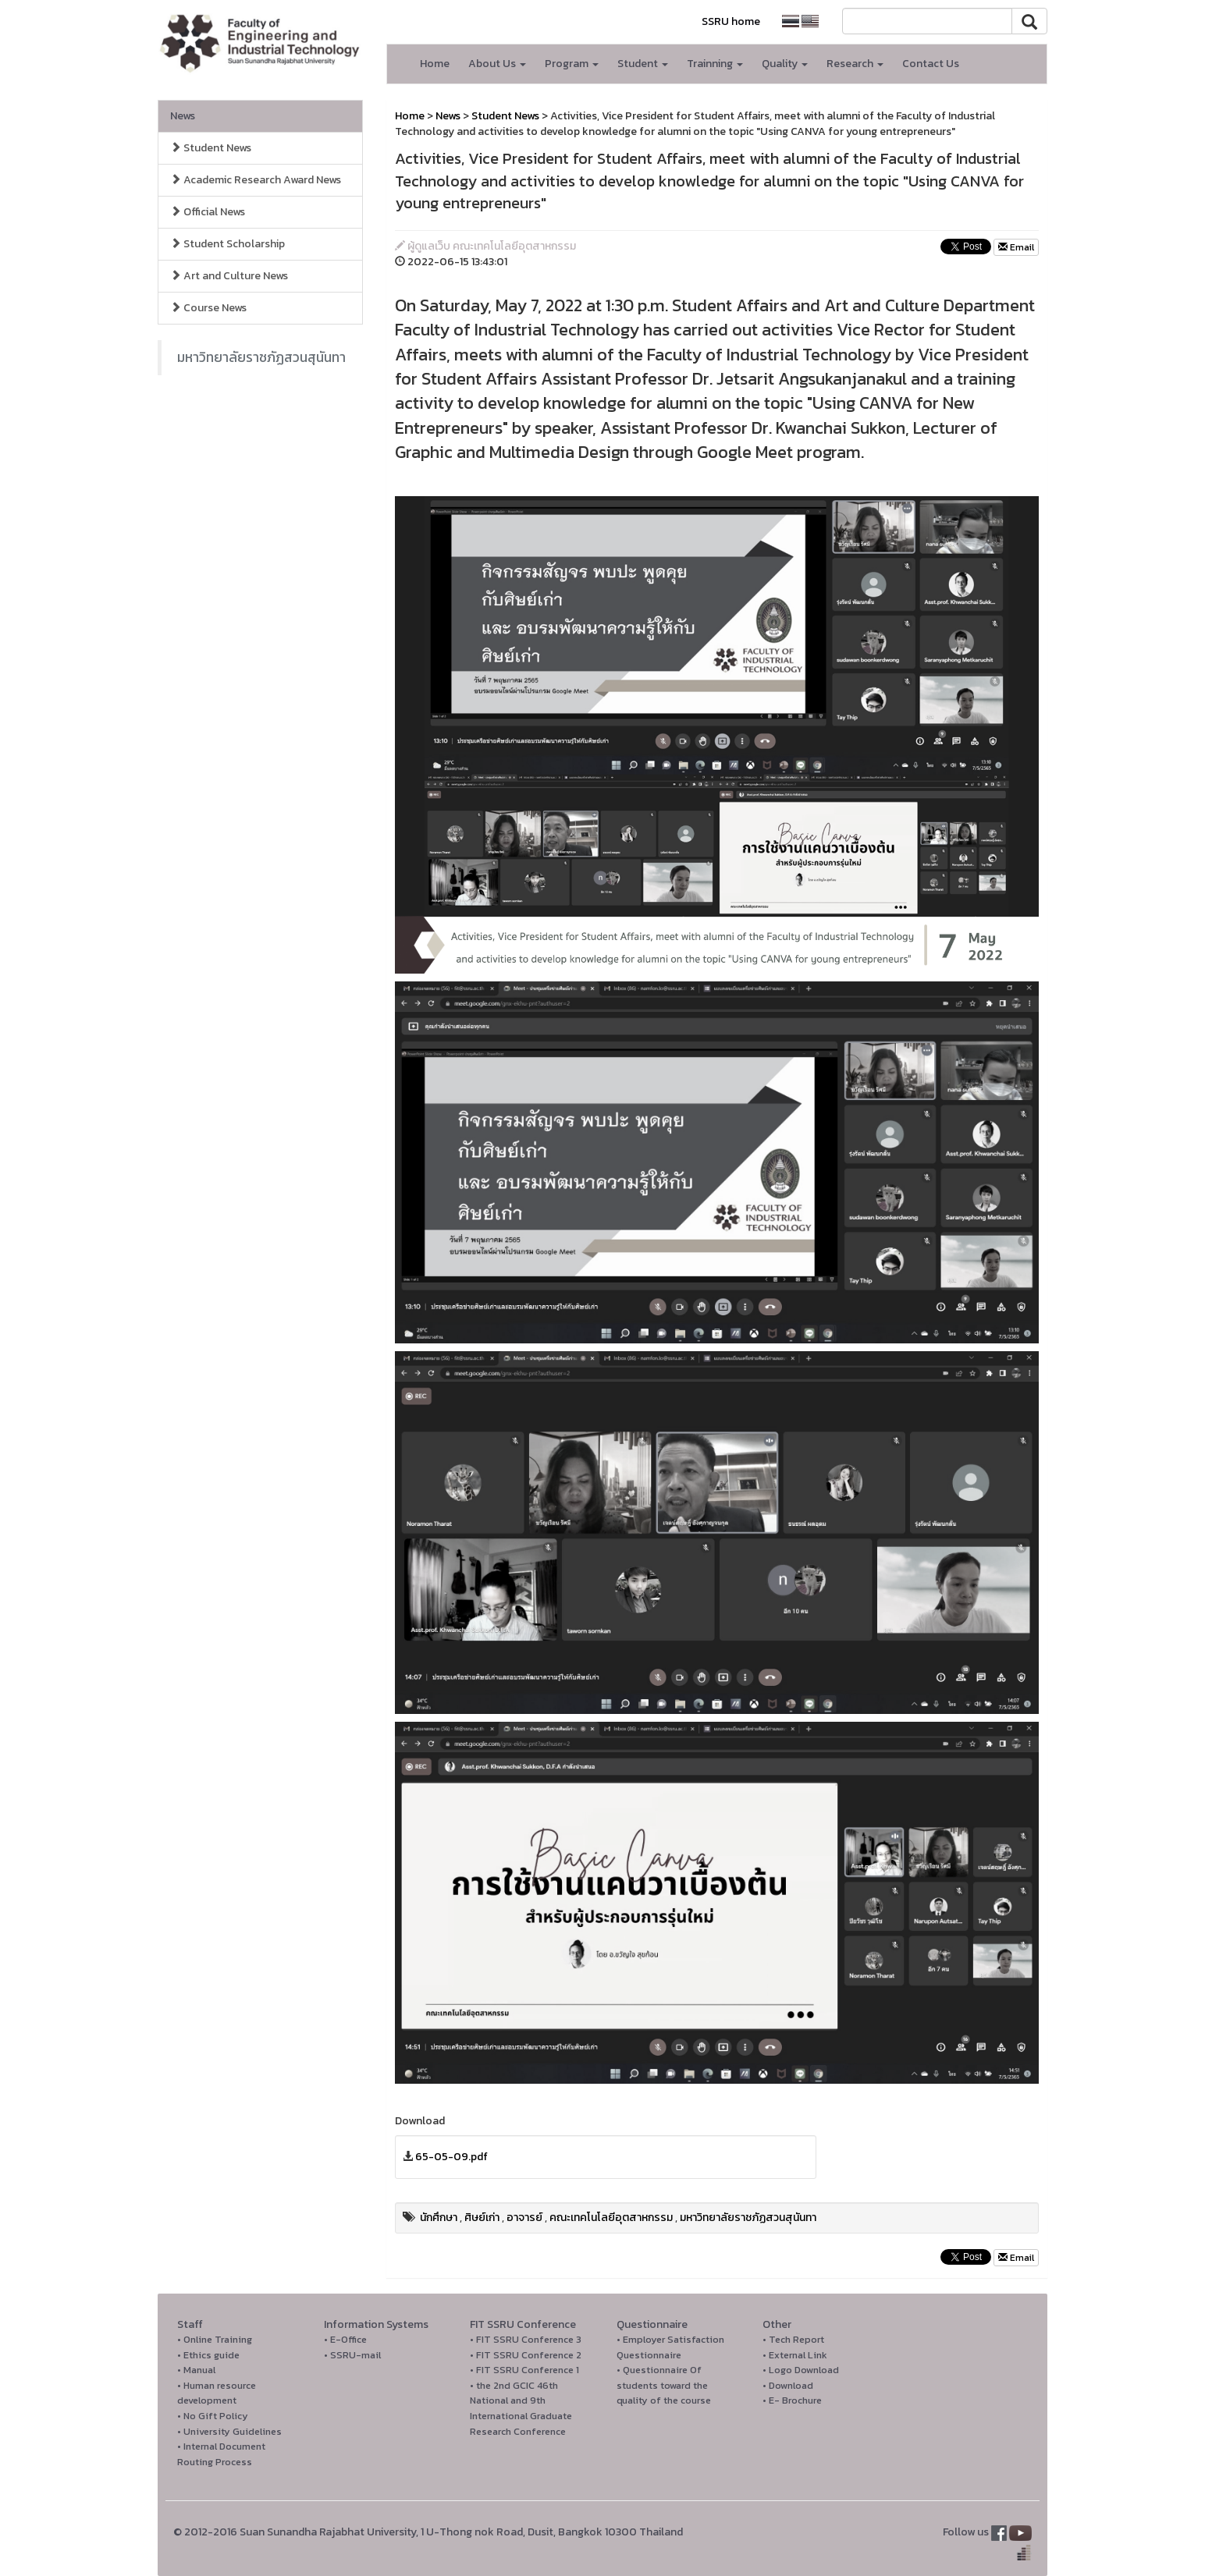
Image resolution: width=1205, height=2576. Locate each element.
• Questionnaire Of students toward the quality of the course (664, 2384)
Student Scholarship (227, 244)
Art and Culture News (229, 276)
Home (435, 63)
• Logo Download (800, 2369)
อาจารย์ (524, 2217)
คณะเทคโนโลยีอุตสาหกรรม (611, 2217)
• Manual (196, 2369)
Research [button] (854, 63)
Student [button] (642, 63)
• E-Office (345, 2339)
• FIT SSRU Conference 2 (525, 2354)
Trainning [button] (715, 63)
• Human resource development (216, 2393)
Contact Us (930, 63)
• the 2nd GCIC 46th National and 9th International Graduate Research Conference (521, 2408)
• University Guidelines (229, 2431)
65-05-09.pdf (451, 2156)
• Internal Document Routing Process (221, 2454)
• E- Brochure (792, 2400)
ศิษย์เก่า (481, 2217)
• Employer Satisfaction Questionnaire (670, 2347)
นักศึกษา (438, 2217)
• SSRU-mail (352, 2354)
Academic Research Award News (255, 180)
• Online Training (214, 2339)
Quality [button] (785, 63)
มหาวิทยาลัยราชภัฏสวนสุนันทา (261, 357)
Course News (208, 308)
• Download (787, 2385)
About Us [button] (497, 63)
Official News (207, 212)
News (182, 116)
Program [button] (572, 63)
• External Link (794, 2354)
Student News (210, 148)
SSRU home (731, 21)
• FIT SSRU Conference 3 (525, 2339)
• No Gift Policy (212, 2415)
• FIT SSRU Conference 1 (524, 2369)
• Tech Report (793, 2339)
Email (1016, 247)
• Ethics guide (208, 2354)
